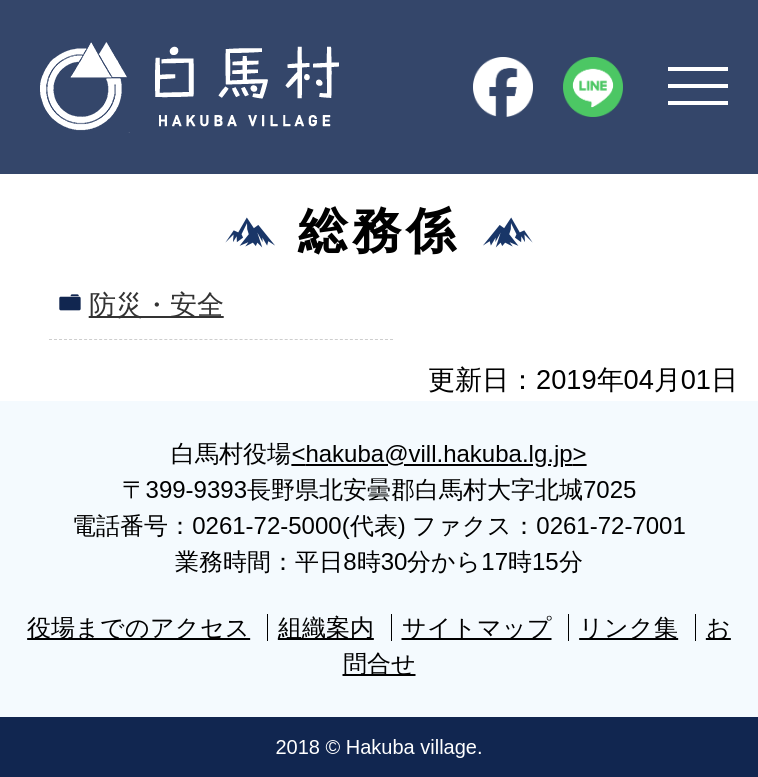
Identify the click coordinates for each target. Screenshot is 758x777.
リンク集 (628, 627)
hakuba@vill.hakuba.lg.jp (438, 453)
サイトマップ (477, 627)
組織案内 (326, 627)
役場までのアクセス (138, 627)
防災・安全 (156, 304)
